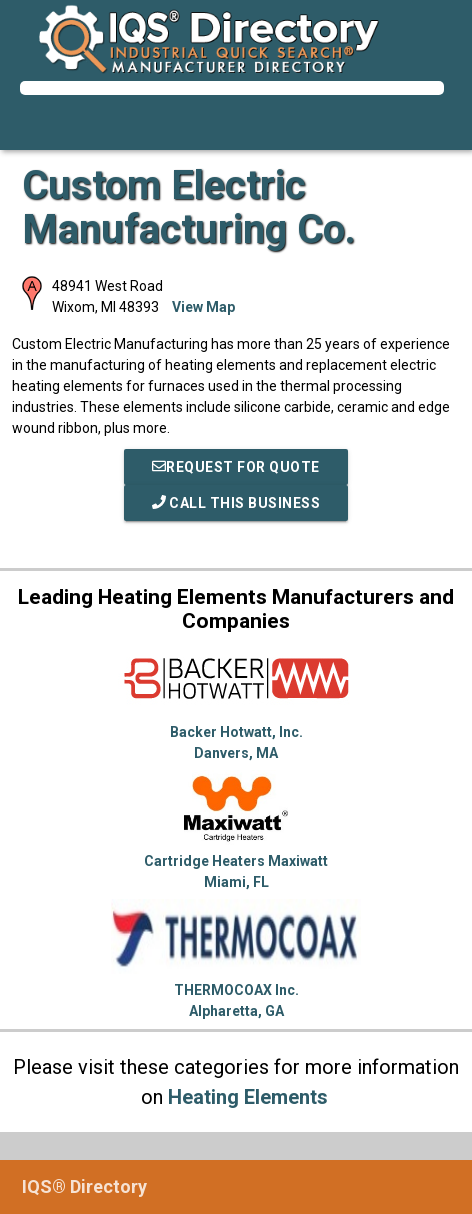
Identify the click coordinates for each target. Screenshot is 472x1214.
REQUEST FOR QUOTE (236, 467)
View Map (203, 307)
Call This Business (236, 503)
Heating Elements (248, 1097)
